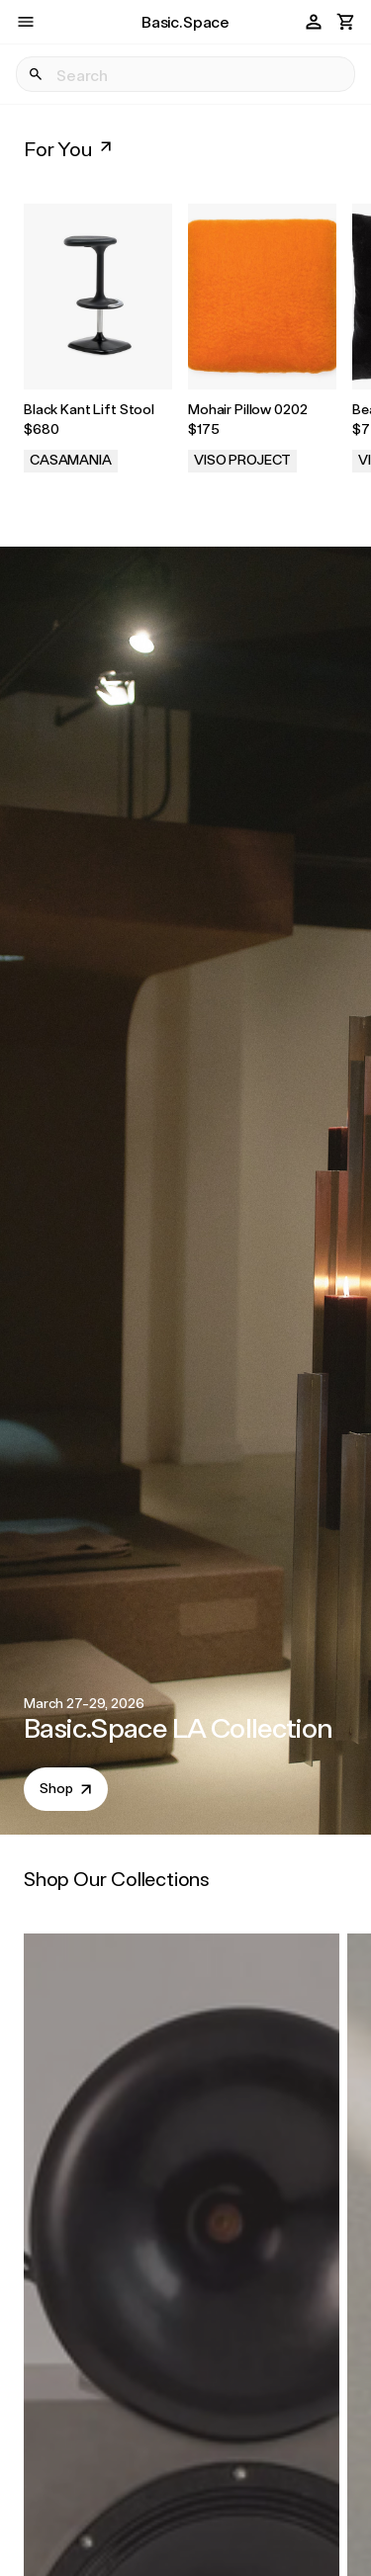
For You (70, 148)
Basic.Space (185, 21)
